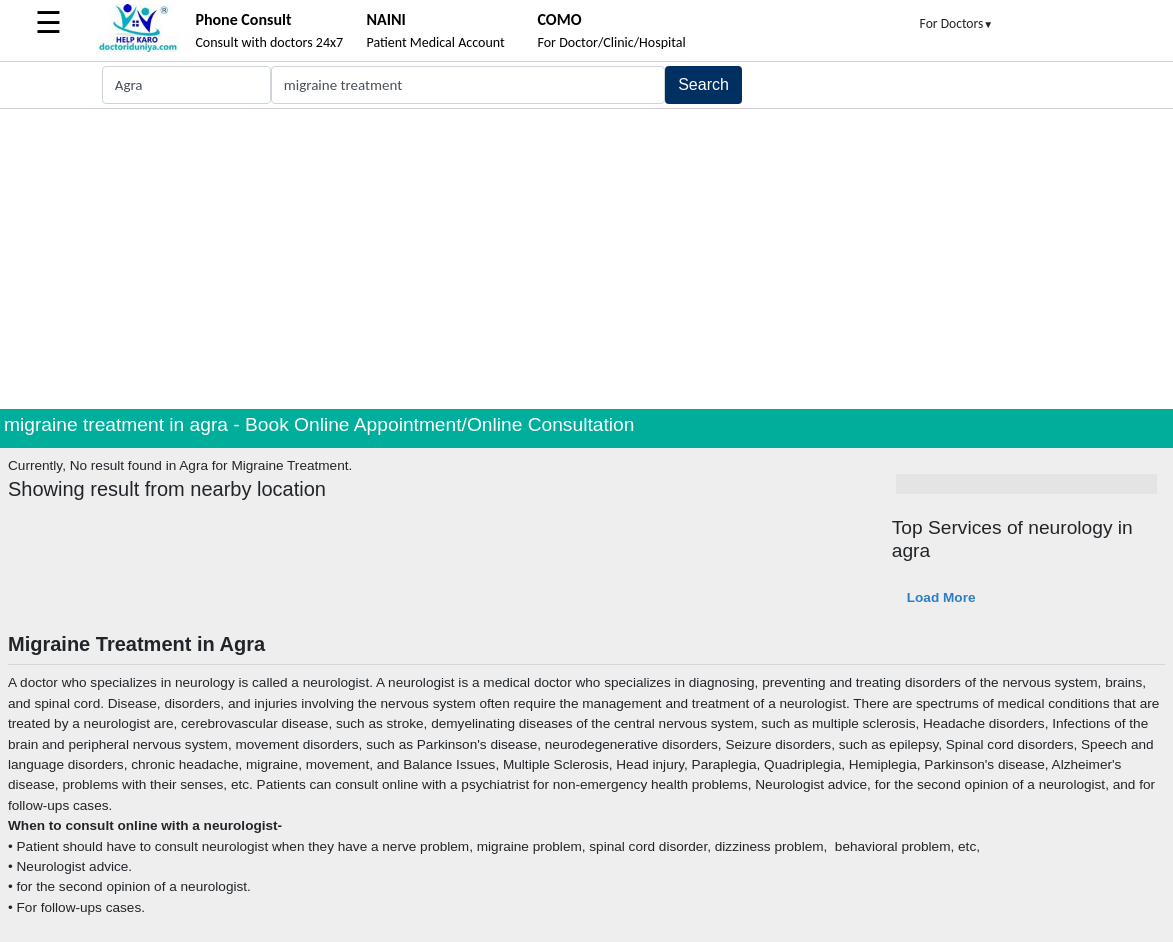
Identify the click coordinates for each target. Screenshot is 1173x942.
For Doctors (957, 23)
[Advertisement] (586, 259)
